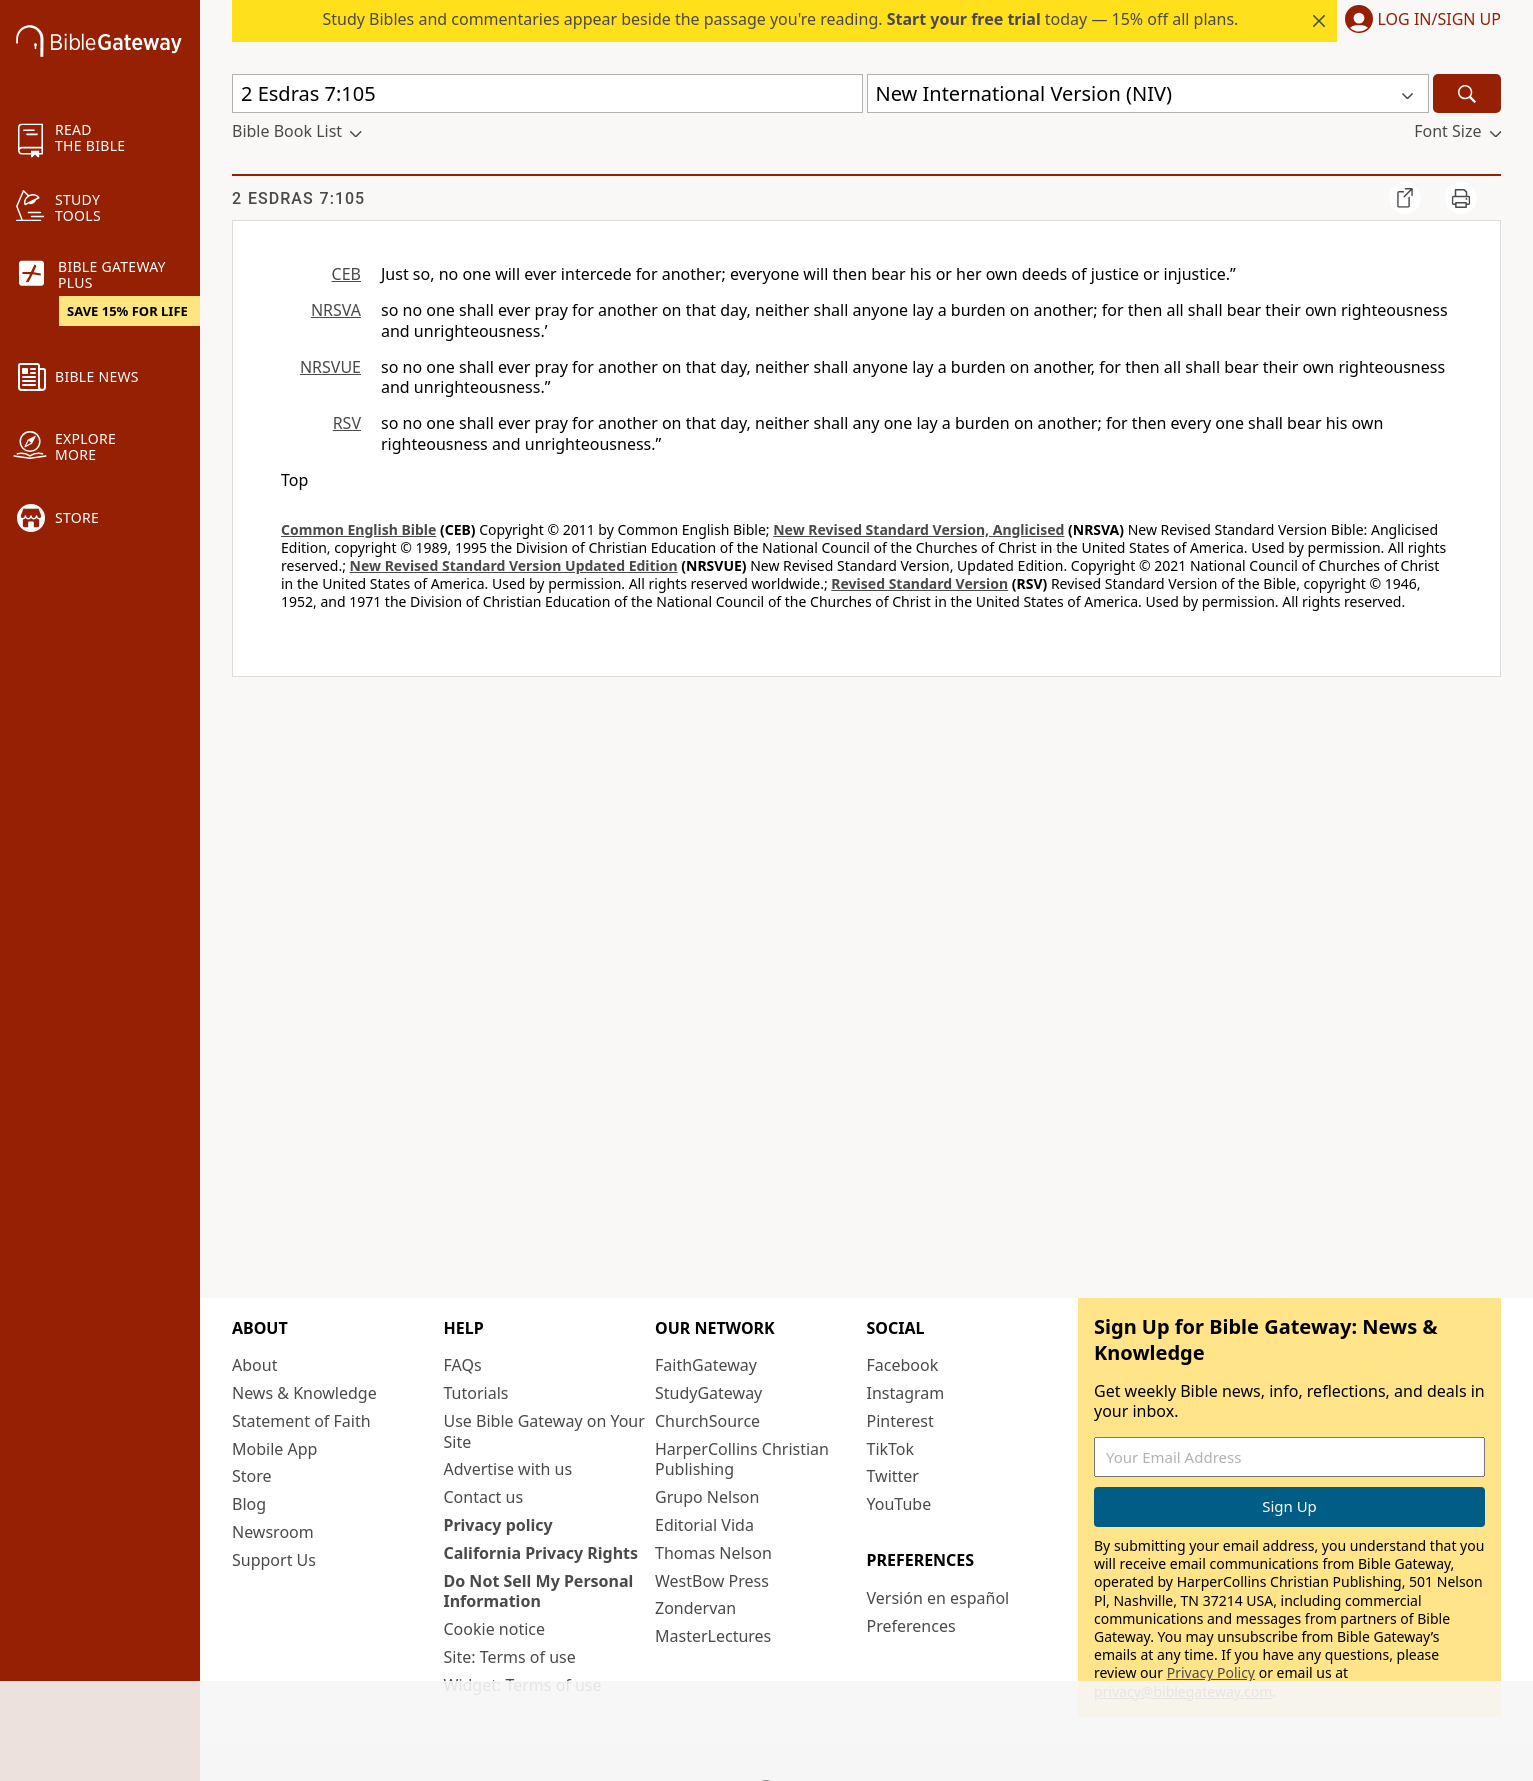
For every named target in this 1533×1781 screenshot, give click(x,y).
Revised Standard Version (919, 583)
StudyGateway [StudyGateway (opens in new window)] (708, 1393)
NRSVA (336, 310)
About (254, 1365)
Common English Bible (358, 529)
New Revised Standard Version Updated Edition (514, 565)
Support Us (274, 1560)
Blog (249, 1504)
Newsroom (273, 1532)
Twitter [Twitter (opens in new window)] (893, 1476)
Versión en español (938, 1598)
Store (252, 1476)
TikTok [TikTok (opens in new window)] (891, 1449)
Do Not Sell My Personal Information (539, 1591)
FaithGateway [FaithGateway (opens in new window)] (706, 1365)
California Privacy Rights (541, 1553)
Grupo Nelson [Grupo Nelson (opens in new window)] (707, 1497)
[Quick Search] (547, 93)
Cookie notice (495, 1629)
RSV (347, 423)
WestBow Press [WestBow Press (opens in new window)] (712, 1581)
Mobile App (274, 1449)
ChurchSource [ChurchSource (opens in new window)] (707, 1421)
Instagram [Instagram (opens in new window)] (906, 1393)
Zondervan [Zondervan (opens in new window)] (695, 1608)
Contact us (484, 1497)
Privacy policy (498, 1525)
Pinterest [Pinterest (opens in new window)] (900, 1421)
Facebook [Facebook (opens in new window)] (903, 1365)
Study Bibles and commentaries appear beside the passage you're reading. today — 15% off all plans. (780, 19)
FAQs (463, 1365)
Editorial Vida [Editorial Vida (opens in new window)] (704, 1525)
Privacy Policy (1211, 1672)
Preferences (911, 1626)
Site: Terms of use (510, 1657)
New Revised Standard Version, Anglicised (918, 529)
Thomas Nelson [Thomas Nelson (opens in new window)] (713, 1553)
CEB (346, 274)
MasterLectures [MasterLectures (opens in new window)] (713, 1636)
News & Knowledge (304, 1393)
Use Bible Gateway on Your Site (544, 1431)
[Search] (1467, 93)
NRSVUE (330, 367)
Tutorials (476, 1393)
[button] (1419, 21)
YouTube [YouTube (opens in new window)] (899, 1504)
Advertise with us (508, 1469)
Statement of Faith (301, 1421)
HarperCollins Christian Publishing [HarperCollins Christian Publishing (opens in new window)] (742, 1459)
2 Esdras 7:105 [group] (298, 198)
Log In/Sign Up (1439, 20)
